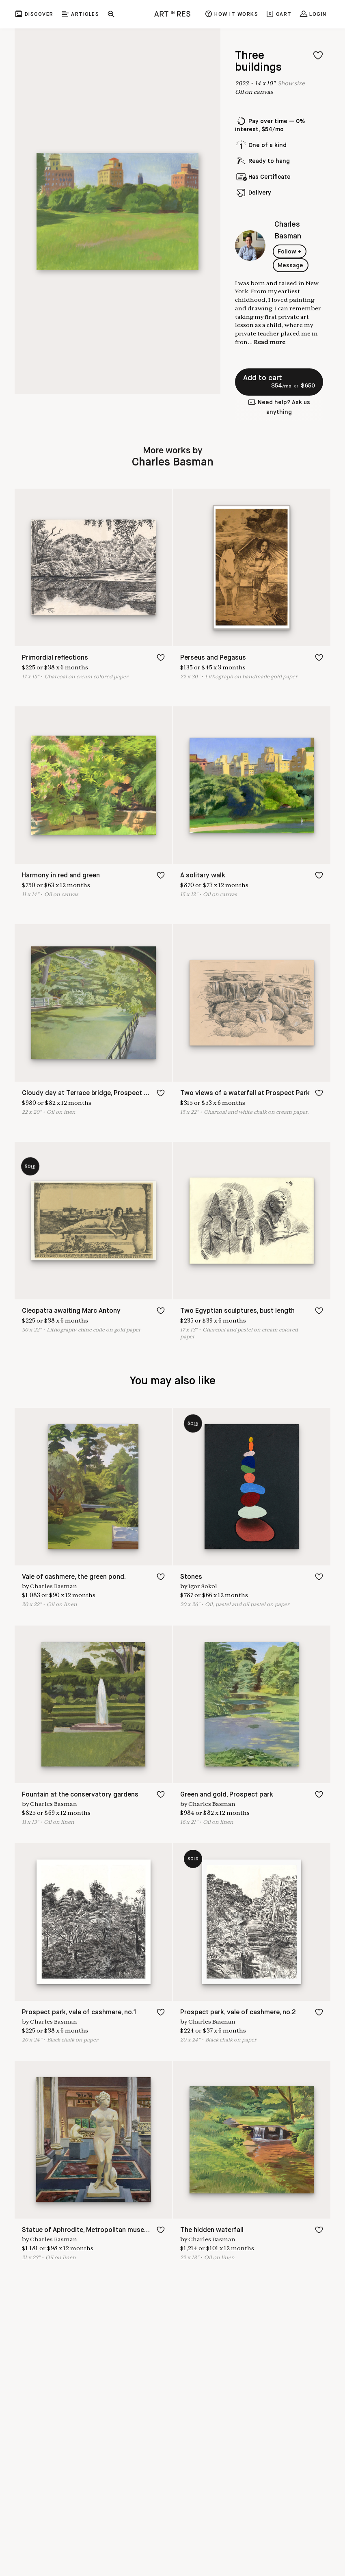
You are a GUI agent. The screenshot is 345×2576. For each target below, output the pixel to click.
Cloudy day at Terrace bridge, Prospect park (89, 1093)
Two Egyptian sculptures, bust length (237, 1310)
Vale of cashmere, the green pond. (74, 1577)
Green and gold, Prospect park (226, 1794)
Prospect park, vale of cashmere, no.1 (79, 2012)
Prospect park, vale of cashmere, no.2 (238, 2012)
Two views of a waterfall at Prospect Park (245, 1093)
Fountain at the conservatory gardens (80, 1794)
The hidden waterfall (212, 2230)
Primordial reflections (55, 657)
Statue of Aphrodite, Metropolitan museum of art (97, 2230)
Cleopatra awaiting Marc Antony (71, 1310)
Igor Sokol (202, 1586)
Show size (291, 83)
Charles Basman (53, 1586)
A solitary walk (202, 875)
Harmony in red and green (61, 875)
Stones (191, 1577)
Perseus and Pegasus (213, 657)
